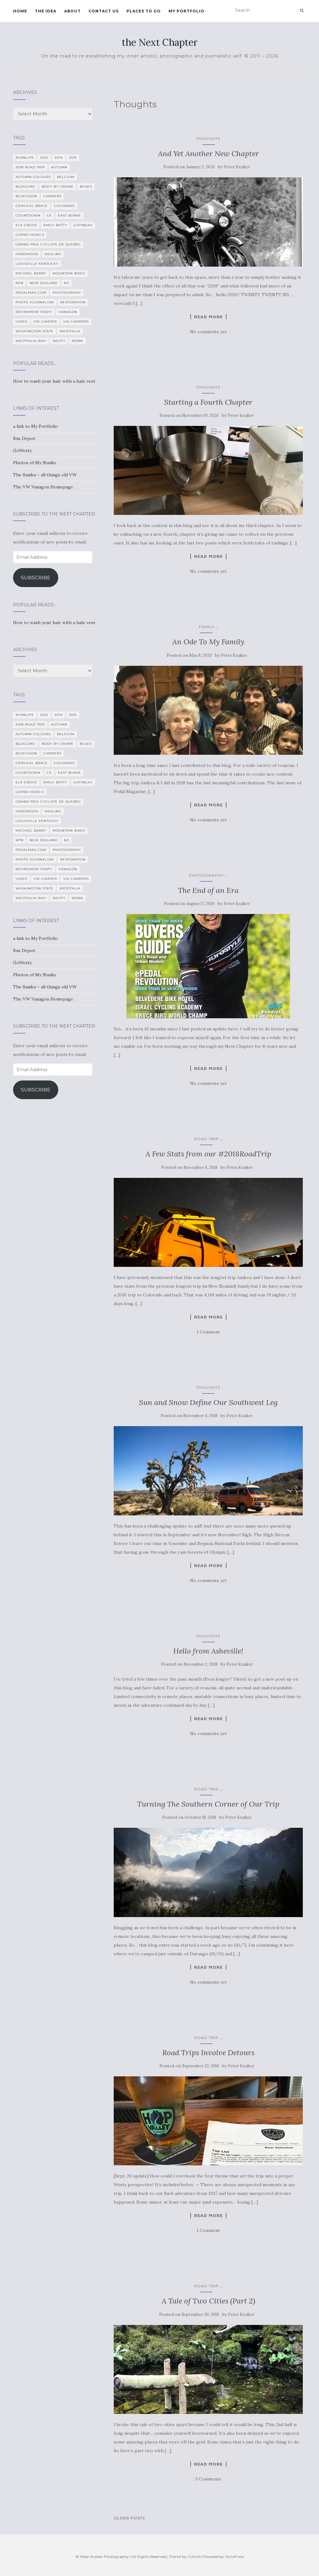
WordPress (234, 2556)
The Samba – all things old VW (45, 475)
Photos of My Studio (34, 462)
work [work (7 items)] (77, 341)
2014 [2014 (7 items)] (59, 158)
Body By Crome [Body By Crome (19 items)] (58, 186)
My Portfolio (186, 11)
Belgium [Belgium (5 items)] (65, 177)
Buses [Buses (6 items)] (86, 186)
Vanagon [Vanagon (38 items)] (68, 312)
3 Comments (208, 2479)
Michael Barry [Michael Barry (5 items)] (31, 273)
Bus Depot (24, 438)
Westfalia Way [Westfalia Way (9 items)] (31, 341)
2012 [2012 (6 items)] (44, 158)
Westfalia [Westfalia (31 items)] (70, 331)
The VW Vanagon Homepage (43, 487)
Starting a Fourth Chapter (208, 402)
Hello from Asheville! (208, 1651)
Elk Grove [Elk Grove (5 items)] (26, 225)
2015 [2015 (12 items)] (73, 158)
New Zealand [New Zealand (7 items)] (44, 283)
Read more (208, 316)
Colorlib (195, 2556)
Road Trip (206, 1138)
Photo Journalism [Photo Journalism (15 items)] (35, 302)
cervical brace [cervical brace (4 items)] (32, 206)
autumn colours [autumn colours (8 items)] (33, 177)
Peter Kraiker (237, 167)
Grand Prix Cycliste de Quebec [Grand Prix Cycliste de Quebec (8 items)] (48, 244)
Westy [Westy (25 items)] (59, 341)
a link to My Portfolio (35, 426)
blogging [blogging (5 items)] (26, 186)
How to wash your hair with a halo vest (54, 381)
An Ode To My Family (208, 641)
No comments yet (208, 331)
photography (206, 875)
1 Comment (208, 1332)
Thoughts (208, 138)
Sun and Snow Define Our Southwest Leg (208, 1402)
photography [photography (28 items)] (67, 293)
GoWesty (22, 450)
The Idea (45, 11)
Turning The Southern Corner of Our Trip (208, 1804)
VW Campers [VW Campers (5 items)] (76, 322)
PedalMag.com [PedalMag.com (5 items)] (31, 293)
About (72, 11)
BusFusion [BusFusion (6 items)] (26, 196)
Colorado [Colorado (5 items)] (64, 206)
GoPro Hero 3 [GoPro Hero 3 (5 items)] (30, 235)
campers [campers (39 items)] (52, 196)
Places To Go (143, 11)
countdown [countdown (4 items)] (28, 215)
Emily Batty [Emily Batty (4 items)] (55, 225)
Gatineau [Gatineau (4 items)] (83, 225)
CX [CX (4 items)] (49, 215)
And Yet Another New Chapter (208, 153)
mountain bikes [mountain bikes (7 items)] (69, 273)
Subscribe (35, 578)
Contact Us (103, 11)
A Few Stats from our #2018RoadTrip (208, 1154)
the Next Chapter (160, 42)
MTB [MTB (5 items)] (19, 283)
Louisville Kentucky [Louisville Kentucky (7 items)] (37, 264)
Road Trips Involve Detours (208, 2052)
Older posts (129, 2518)
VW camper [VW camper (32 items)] (45, 322)
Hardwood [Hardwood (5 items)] (27, 254)
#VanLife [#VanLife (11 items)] (25, 158)
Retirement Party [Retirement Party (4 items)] (34, 312)
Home (20, 11)
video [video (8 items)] (21, 322)
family (206, 626)
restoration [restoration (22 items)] (73, 302)
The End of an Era (208, 890)
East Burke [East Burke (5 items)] (69, 215)
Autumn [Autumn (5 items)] (59, 167)
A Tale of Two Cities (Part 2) (208, 2301)
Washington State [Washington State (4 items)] (34, 331)
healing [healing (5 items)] (53, 254)
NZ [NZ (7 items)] (66, 283)
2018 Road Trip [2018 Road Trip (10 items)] (30, 167)
